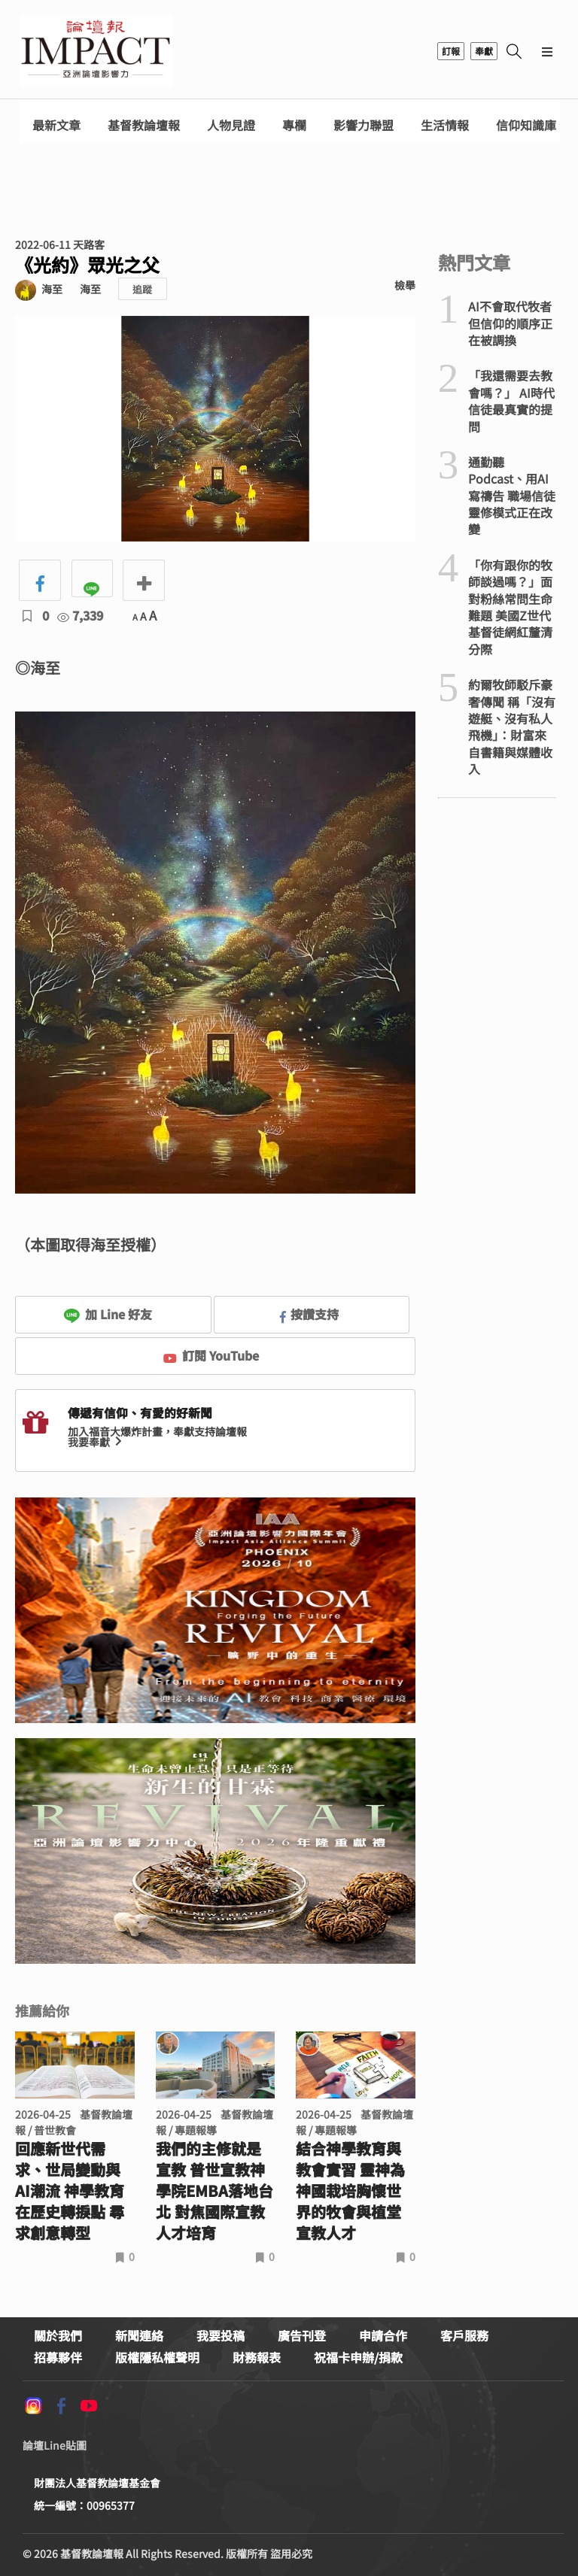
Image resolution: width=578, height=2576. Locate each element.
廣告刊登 (302, 2335)
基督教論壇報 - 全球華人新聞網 (95, 51)
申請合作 (383, 2335)
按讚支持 (309, 1314)
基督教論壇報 (144, 125)
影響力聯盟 (363, 125)
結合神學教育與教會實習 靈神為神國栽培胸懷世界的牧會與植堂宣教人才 (350, 2191)
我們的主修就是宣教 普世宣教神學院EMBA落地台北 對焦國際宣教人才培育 (214, 2191)
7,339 (80, 615)
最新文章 (56, 125)
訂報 (451, 50)
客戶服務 (464, 2335)
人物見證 (231, 125)
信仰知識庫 (526, 125)
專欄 (294, 125)
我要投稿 (220, 2335)
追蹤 (142, 289)
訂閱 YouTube (211, 1355)
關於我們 (58, 2335)
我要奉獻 (96, 1441)
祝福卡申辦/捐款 (358, 2357)
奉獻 (484, 50)
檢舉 (404, 285)
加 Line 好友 (107, 1314)
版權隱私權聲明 (157, 2357)
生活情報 (445, 125)
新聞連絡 (139, 2335)
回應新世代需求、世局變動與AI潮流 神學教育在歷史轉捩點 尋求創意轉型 (69, 2191)
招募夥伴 (58, 2357)
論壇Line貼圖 (55, 2445)
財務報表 (257, 2357)
